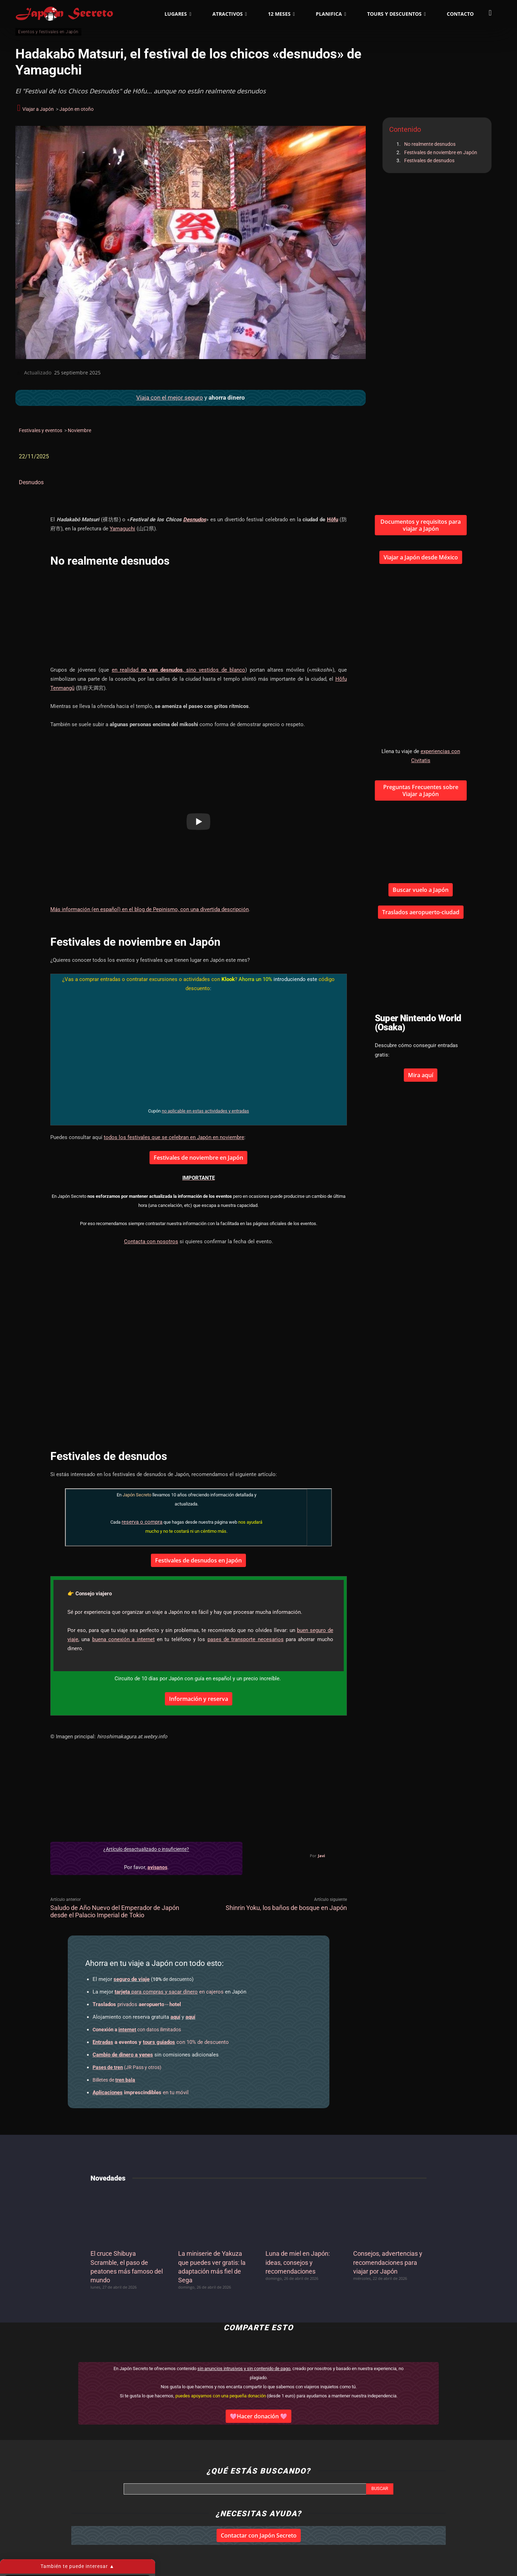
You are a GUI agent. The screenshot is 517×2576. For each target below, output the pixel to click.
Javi (321, 1855)
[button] (490, 12)
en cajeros (169, 1992)
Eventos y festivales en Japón (48, 32)
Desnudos (31, 482)
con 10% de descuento (161, 2042)
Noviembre (79, 430)
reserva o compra (142, 1522)
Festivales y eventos (40, 430)
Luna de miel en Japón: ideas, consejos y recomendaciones (297, 2262)
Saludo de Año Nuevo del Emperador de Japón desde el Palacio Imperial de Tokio (114, 1911)
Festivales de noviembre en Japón (440, 152)
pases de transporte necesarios (245, 1639)
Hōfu (332, 519)
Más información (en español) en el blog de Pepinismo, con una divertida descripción (149, 909)
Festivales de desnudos (429, 160)
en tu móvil (141, 2092)
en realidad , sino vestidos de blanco (179, 670)
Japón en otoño (76, 109)
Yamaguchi (122, 528)
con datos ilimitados (137, 2029)
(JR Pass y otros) (127, 2067)
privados (137, 2004)
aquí (175, 2017)
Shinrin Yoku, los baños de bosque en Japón (286, 1907)
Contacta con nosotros (151, 1241)
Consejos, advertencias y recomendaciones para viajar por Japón (387, 2262)
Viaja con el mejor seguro (169, 397)
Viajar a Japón (38, 109)
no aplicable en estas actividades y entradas (205, 1111)
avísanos (157, 1867)
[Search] (379, 2489)
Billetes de (114, 2080)
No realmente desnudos (430, 144)
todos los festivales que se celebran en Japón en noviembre (174, 1137)
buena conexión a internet (123, 1639)
